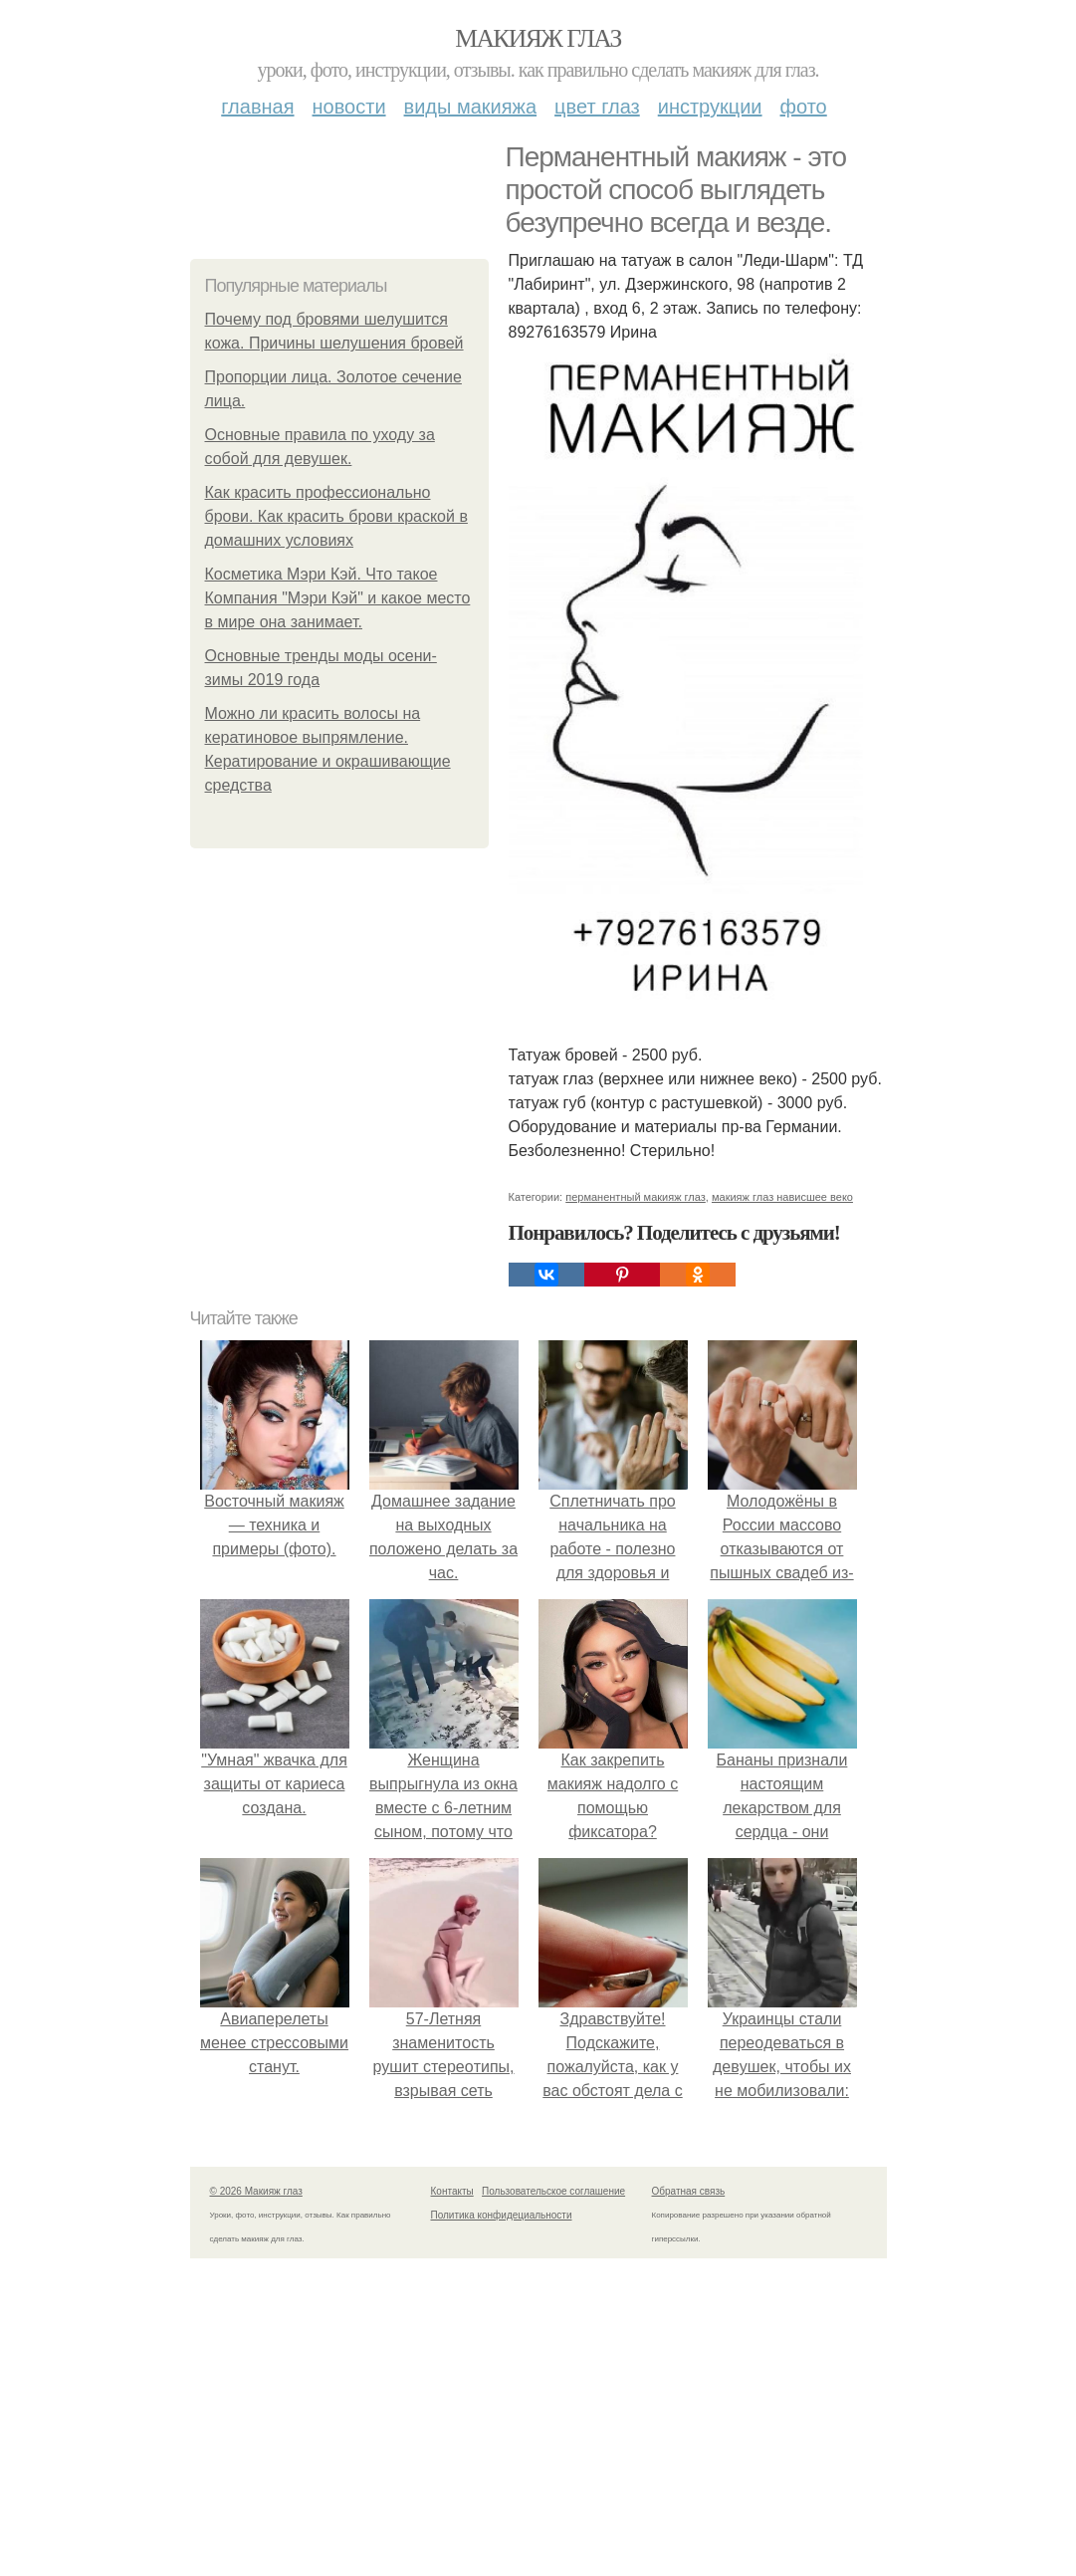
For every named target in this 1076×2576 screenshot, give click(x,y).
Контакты (452, 2191)
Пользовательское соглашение (553, 2191)
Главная (257, 106)
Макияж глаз (538, 38)
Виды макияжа (471, 106)
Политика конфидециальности (501, 2215)
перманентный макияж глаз (635, 1197)
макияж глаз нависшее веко (782, 1197)
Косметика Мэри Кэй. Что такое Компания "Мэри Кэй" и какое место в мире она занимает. (338, 598)
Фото (803, 106)
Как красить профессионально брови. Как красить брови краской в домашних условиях (336, 516)
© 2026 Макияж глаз (256, 2191)
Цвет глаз (597, 106)
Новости (349, 106)
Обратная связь (689, 2191)
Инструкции (710, 106)
